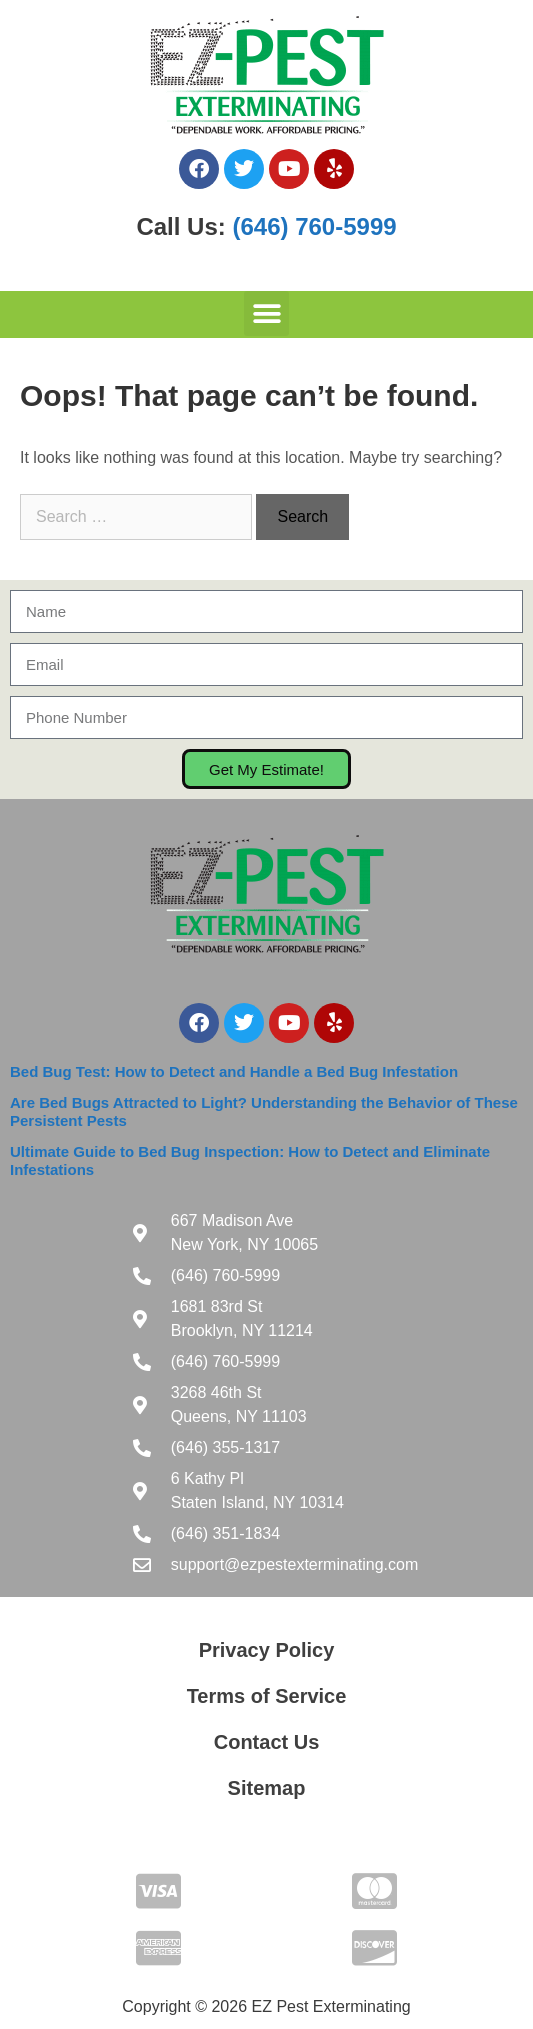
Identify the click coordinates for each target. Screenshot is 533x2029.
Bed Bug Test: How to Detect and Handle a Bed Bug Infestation (234, 1071)
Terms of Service (267, 1696)
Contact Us (267, 1742)
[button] (266, 313)
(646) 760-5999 (314, 226)
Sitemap (267, 1788)
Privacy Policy (267, 1650)
